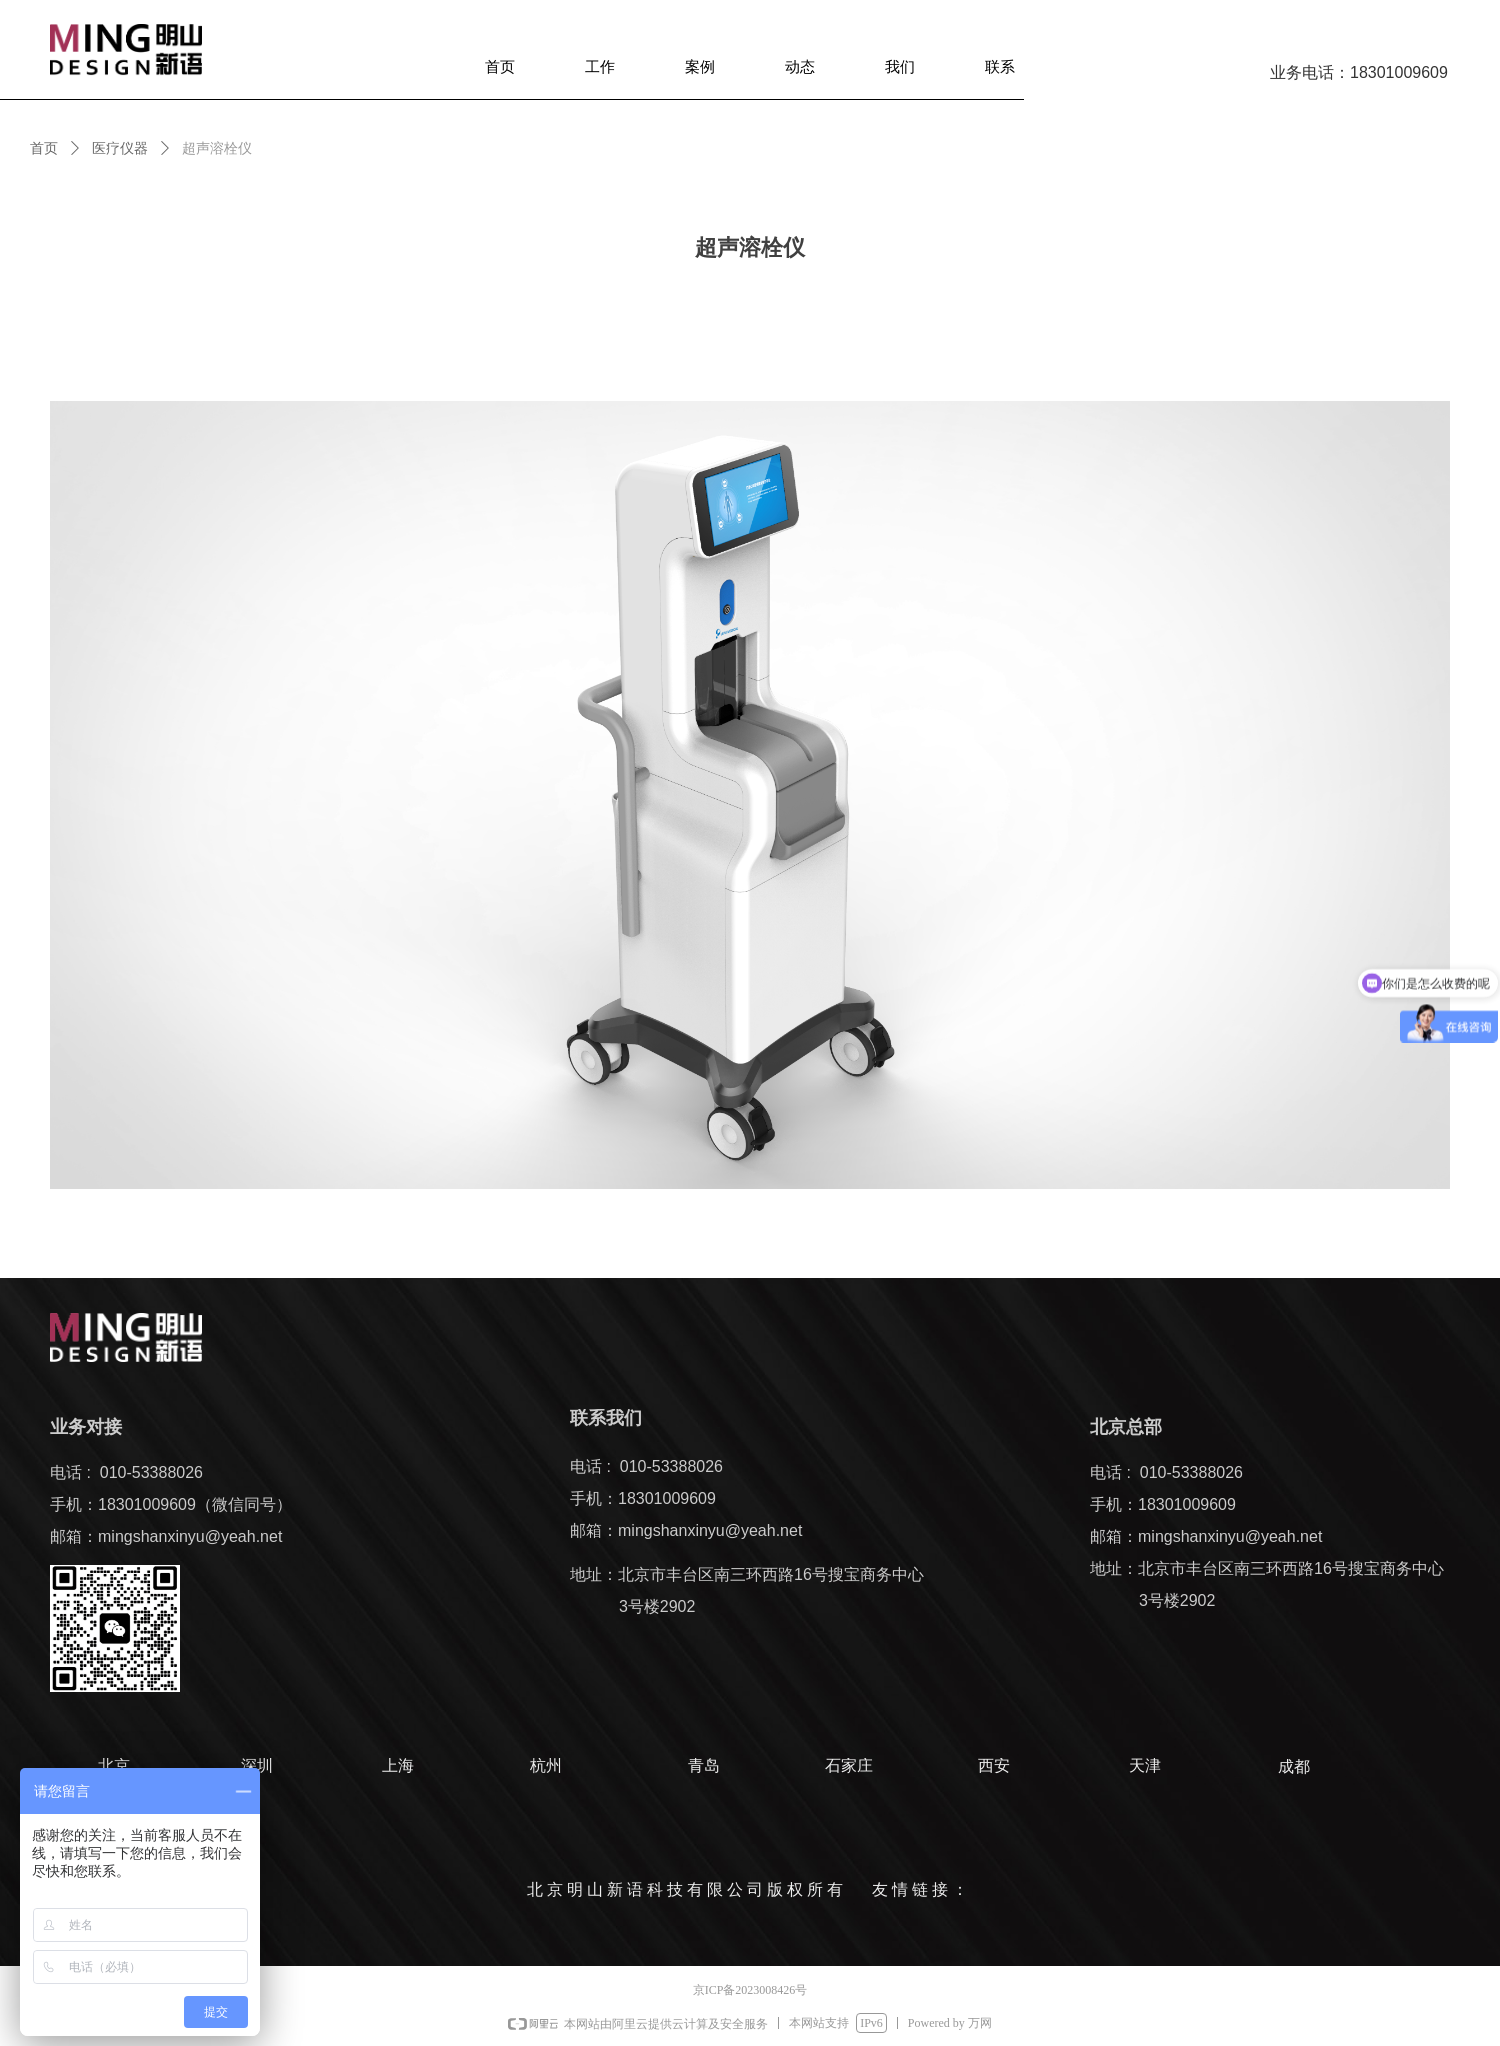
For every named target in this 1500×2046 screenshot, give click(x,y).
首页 (44, 148)
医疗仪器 (120, 148)
